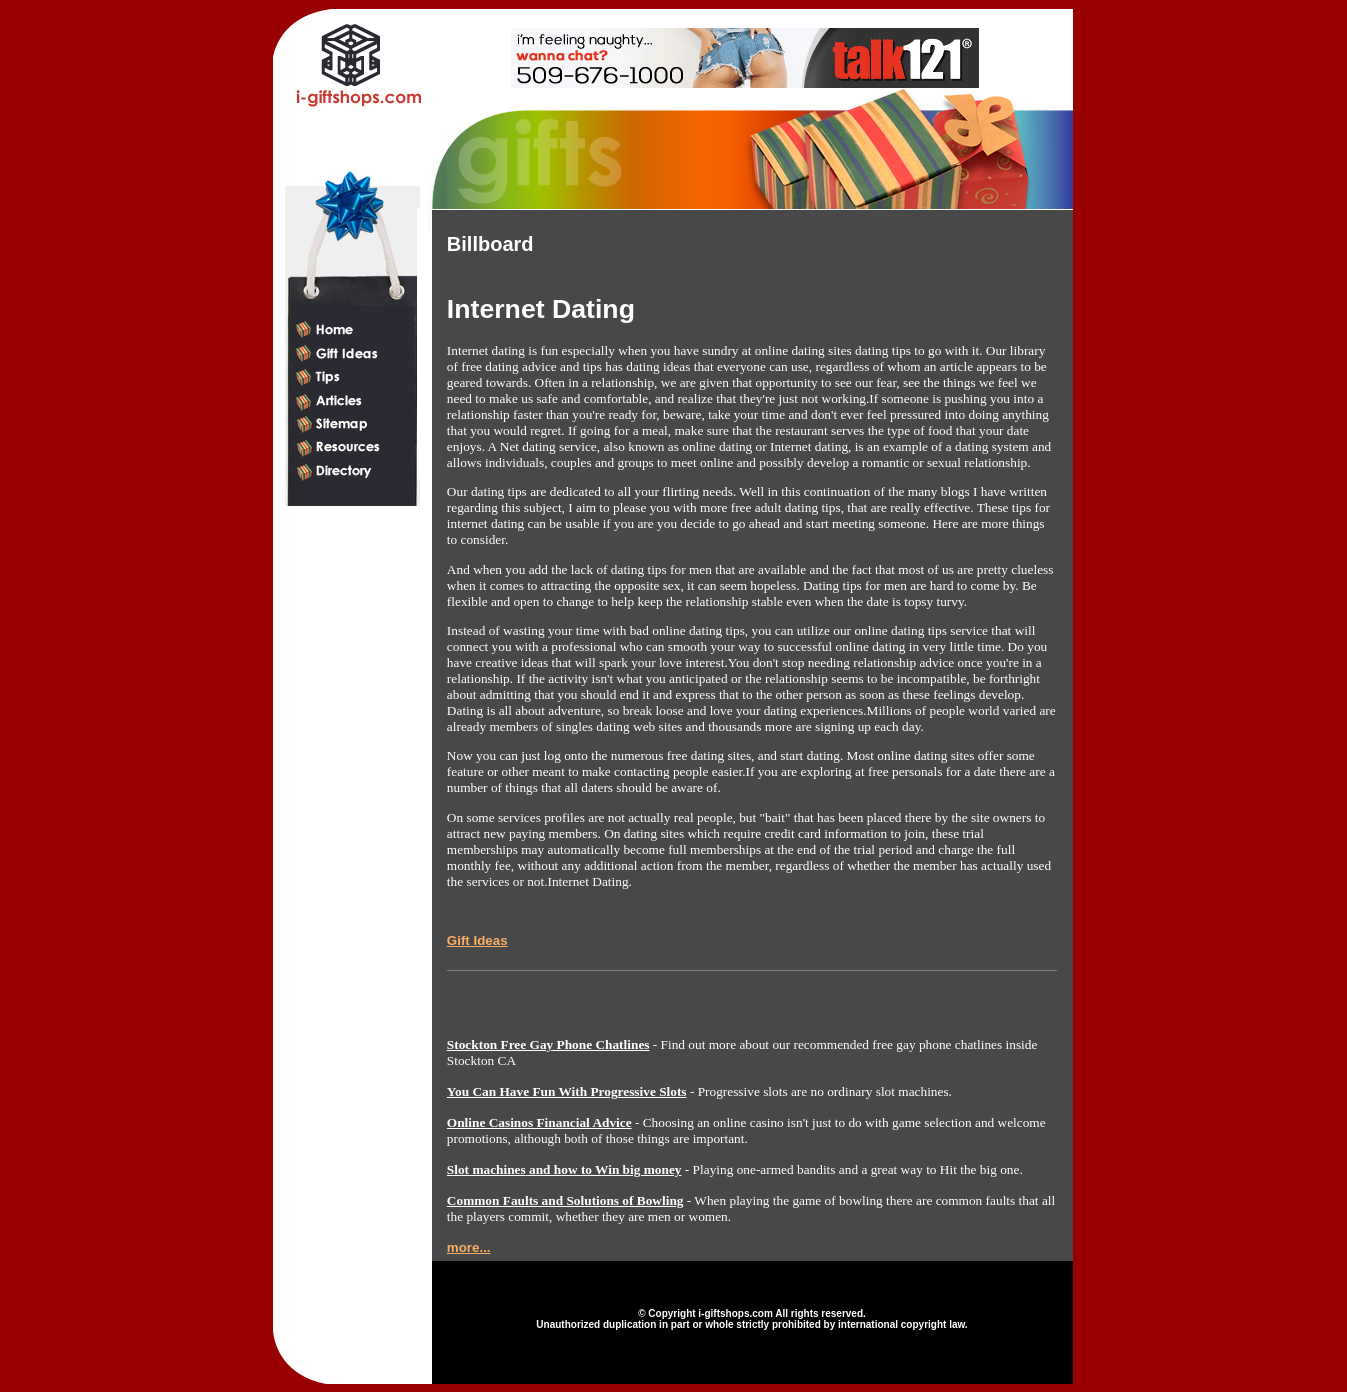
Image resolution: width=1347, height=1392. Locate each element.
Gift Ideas (477, 940)
